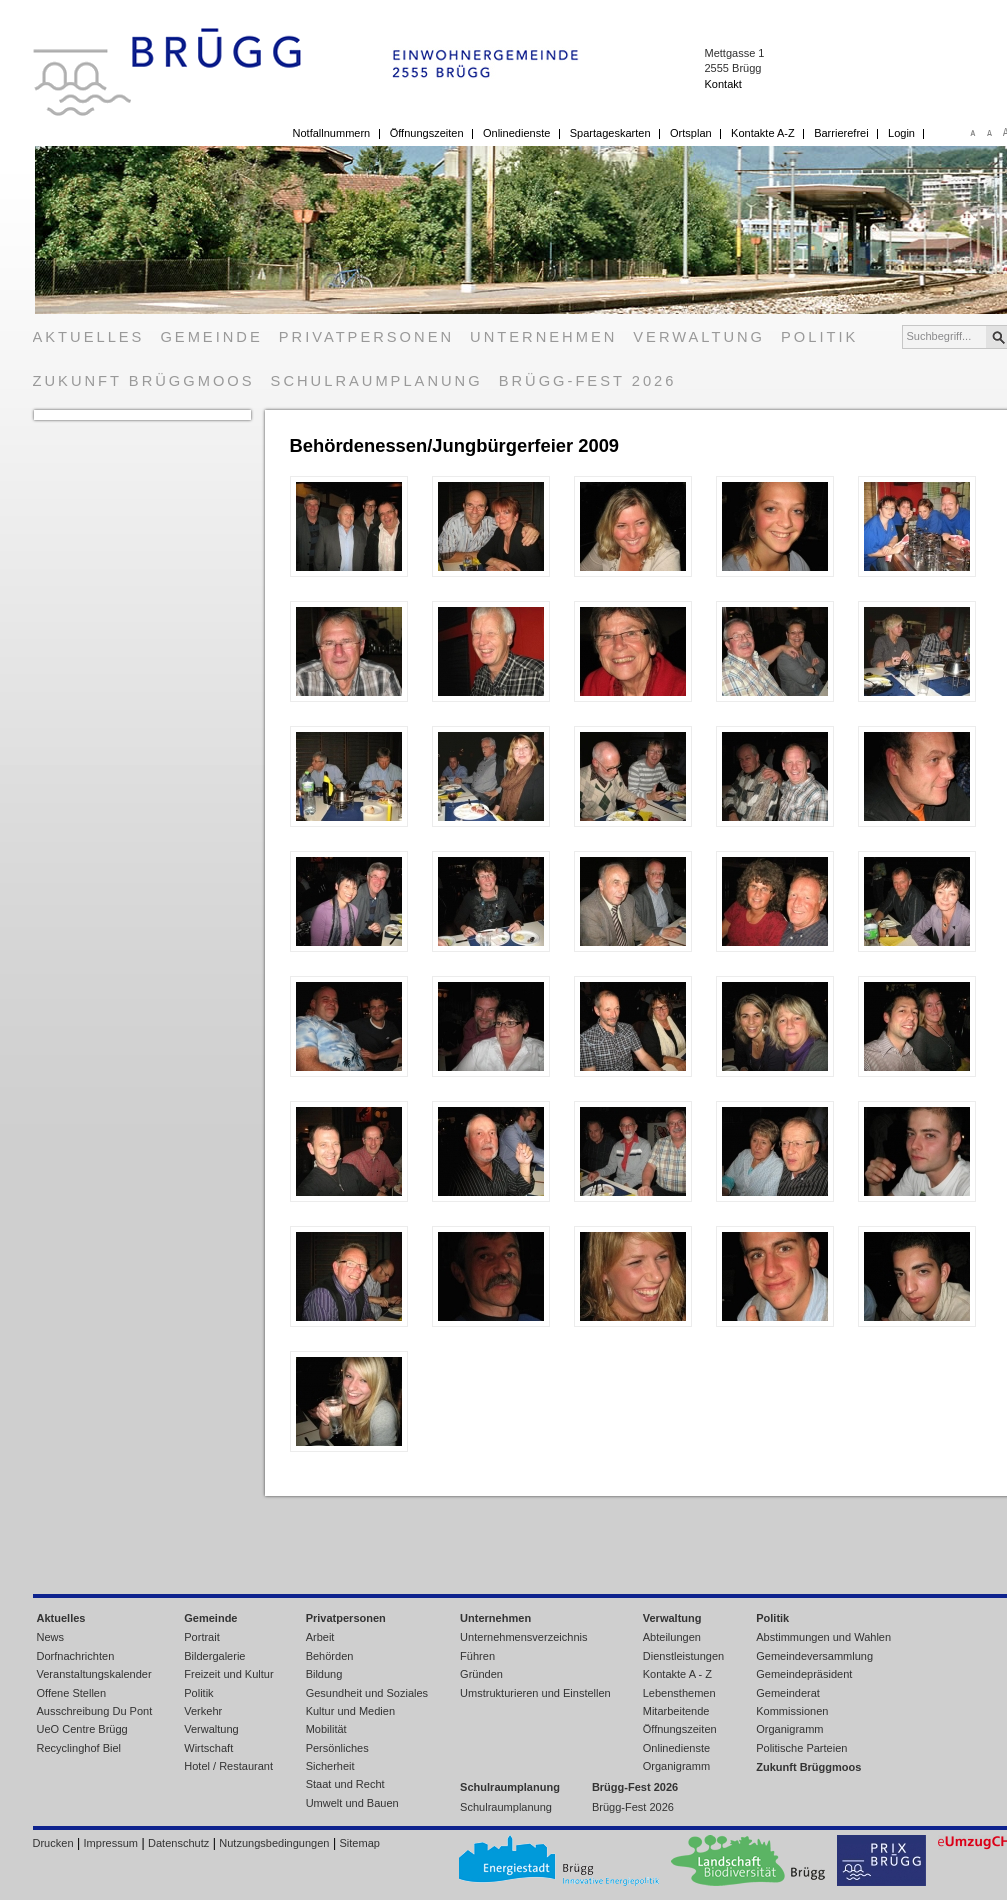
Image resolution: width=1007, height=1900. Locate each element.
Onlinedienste (516, 133)
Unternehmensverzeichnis (523, 1637)
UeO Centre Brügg (82, 1729)
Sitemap (360, 1843)
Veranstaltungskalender (94, 1674)
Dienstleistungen (683, 1656)
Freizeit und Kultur (228, 1674)
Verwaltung (699, 337)
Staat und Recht (345, 1784)
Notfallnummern (332, 133)
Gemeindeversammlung (814, 1656)
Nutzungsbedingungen (274, 1843)
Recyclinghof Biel (79, 1748)
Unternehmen (543, 337)
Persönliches (337, 1748)
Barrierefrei (841, 133)
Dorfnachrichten (76, 1656)
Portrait (202, 1637)
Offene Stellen (72, 1693)
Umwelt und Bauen (352, 1803)
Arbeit (320, 1637)
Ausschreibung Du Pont (95, 1711)
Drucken (53, 1843)
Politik (819, 337)
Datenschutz (178, 1843)
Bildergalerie (214, 1656)
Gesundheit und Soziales (367, 1693)
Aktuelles (89, 337)
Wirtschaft (208, 1748)
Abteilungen (672, 1637)
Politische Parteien (801, 1748)
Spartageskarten (610, 133)
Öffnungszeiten (427, 133)
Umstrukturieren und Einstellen (535, 1693)
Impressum (111, 1843)
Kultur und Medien (350, 1711)
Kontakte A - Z (677, 1674)
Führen (477, 1656)
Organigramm (676, 1766)
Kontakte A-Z (763, 133)
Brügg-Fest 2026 (588, 381)
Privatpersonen (366, 337)
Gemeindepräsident (804, 1674)
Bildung (324, 1674)
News (51, 1637)
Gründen (481, 1674)
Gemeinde (211, 337)
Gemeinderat (788, 1693)
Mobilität (326, 1729)
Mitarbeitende (676, 1711)
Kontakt (722, 84)
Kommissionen (792, 1711)
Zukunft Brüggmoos (144, 381)
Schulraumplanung (377, 381)
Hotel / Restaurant (228, 1766)
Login (901, 133)
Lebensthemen (679, 1693)
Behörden (330, 1656)
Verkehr (203, 1711)
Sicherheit (330, 1766)
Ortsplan (691, 133)
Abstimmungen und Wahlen (823, 1637)
